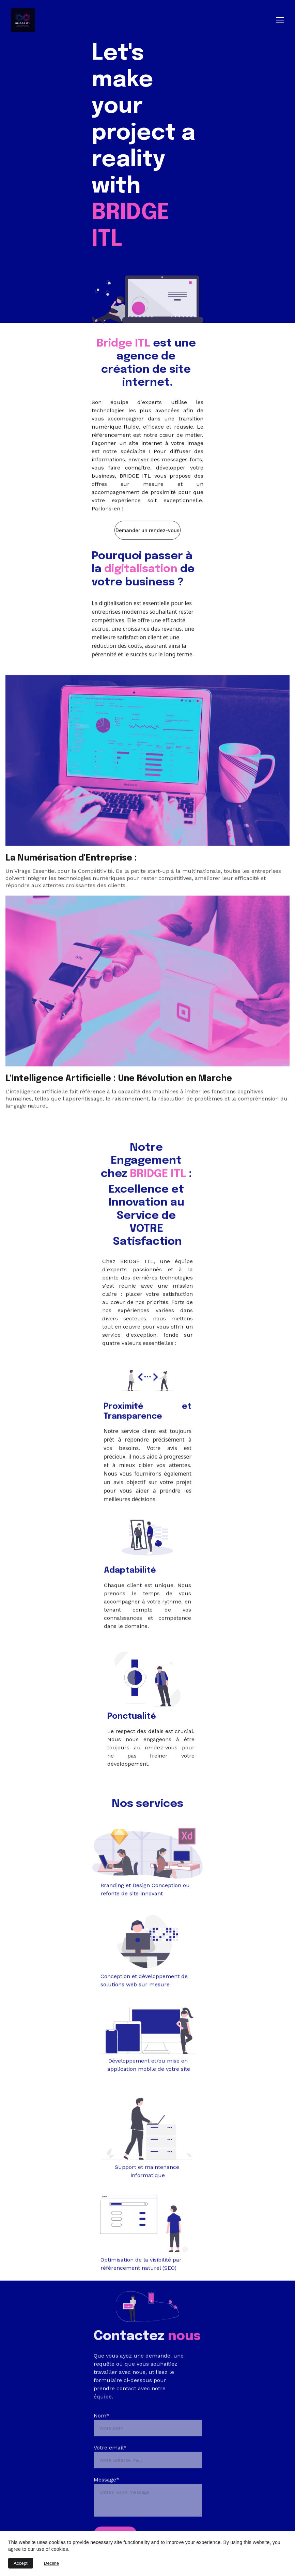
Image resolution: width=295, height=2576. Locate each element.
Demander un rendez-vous (147, 533)
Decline (51, 2563)
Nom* (101, 2437)
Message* (106, 2501)
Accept (21, 2563)
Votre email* (110, 2469)
